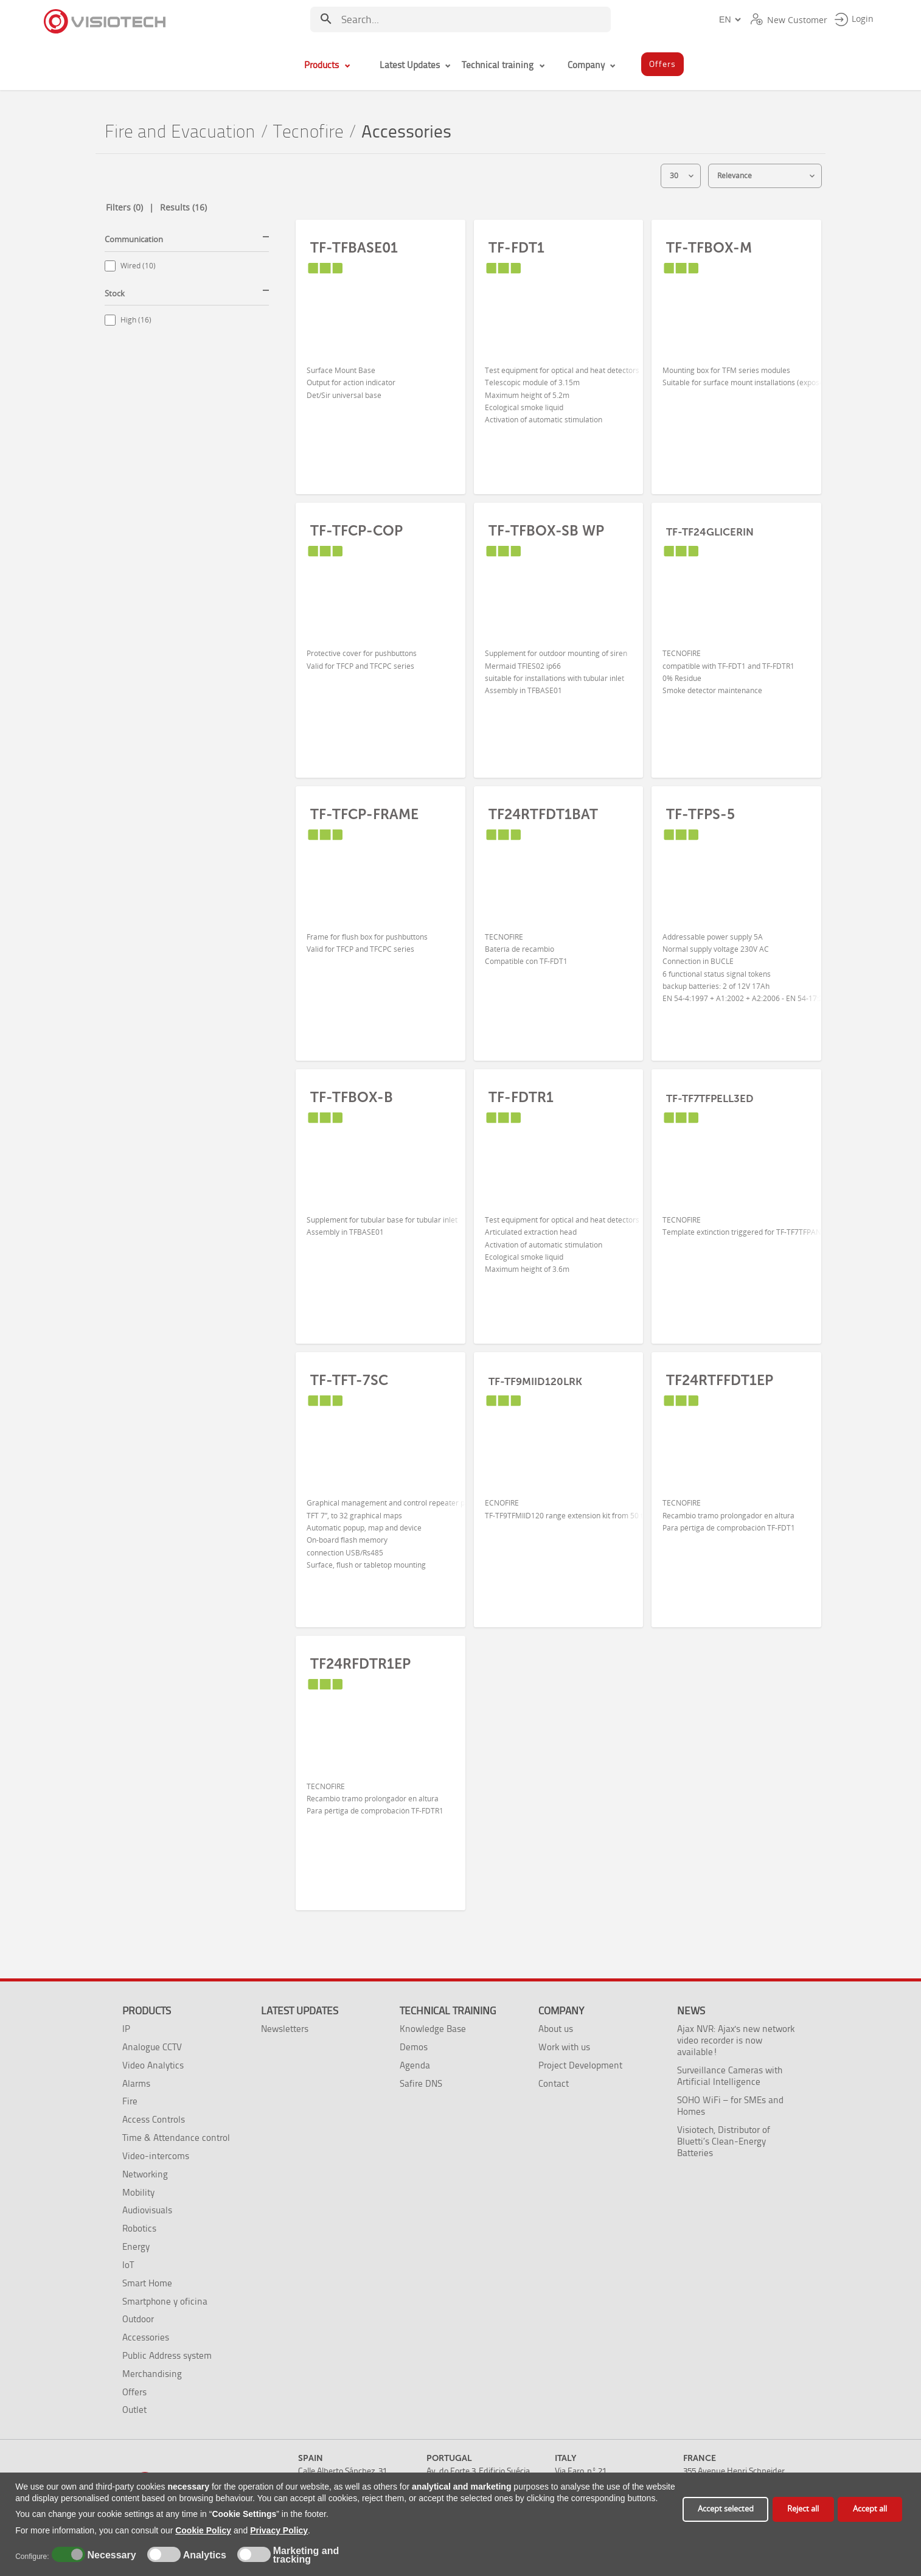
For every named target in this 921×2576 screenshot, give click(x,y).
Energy (136, 2246)
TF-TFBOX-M (709, 247)
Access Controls (153, 2119)
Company (561, 2011)
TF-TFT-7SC (349, 1380)
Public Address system (167, 2355)
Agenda (415, 2065)
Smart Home (147, 2283)
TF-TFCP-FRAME (364, 814)
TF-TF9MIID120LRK (535, 1381)
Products (146, 2011)
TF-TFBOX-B (351, 1097)
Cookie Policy (203, 2530)
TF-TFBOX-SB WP (546, 530)
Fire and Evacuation (180, 131)
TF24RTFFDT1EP (719, 1380)
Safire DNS (421, 2083)
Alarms (136, 2083)
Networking (145, 2174)
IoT (128, 2265)
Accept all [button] (870, 2509)
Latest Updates (299, 2011)
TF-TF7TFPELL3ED (710, 1098)
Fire (129, 2101)
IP (126, 2028)
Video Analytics (153, 2065)
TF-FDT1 (516, 247)
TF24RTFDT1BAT (543, 814)
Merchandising (152, 2373)
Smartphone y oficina (164, 2301)
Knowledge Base (433, 2028)
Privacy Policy (279, 2530)
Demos (414, 2047)
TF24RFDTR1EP (360, 1663)
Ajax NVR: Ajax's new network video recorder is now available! (735, 2040)
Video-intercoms (155, 2156)
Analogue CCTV (152, 2047)
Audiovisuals (147, 2210)
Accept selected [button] (726, 2509)
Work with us (564, 2047)
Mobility (138, 2192)
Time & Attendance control (176, 2137)
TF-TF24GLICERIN (710, 532)
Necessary (110, 2555)
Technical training (448, 2011)
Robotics (139, 2228)
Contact (553, 2083)
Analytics (203, 2555)
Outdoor (138, 2319)
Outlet (134, 2409)
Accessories (145, 2337)
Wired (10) (138, 265)
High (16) (135, 320)
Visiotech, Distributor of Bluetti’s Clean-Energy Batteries (723, 2141)
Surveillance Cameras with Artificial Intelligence (729, 2075)
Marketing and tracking (306, 2555)
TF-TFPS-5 (700, 814)
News (691, 2011)
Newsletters (284, 2028)
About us (555, 2028)
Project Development (580, 2065)
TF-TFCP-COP (356, 530)
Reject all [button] (803, 2509)
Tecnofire (308, 131)
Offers (134, 2392)
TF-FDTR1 (521, 1097)
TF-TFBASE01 (354, 247)
